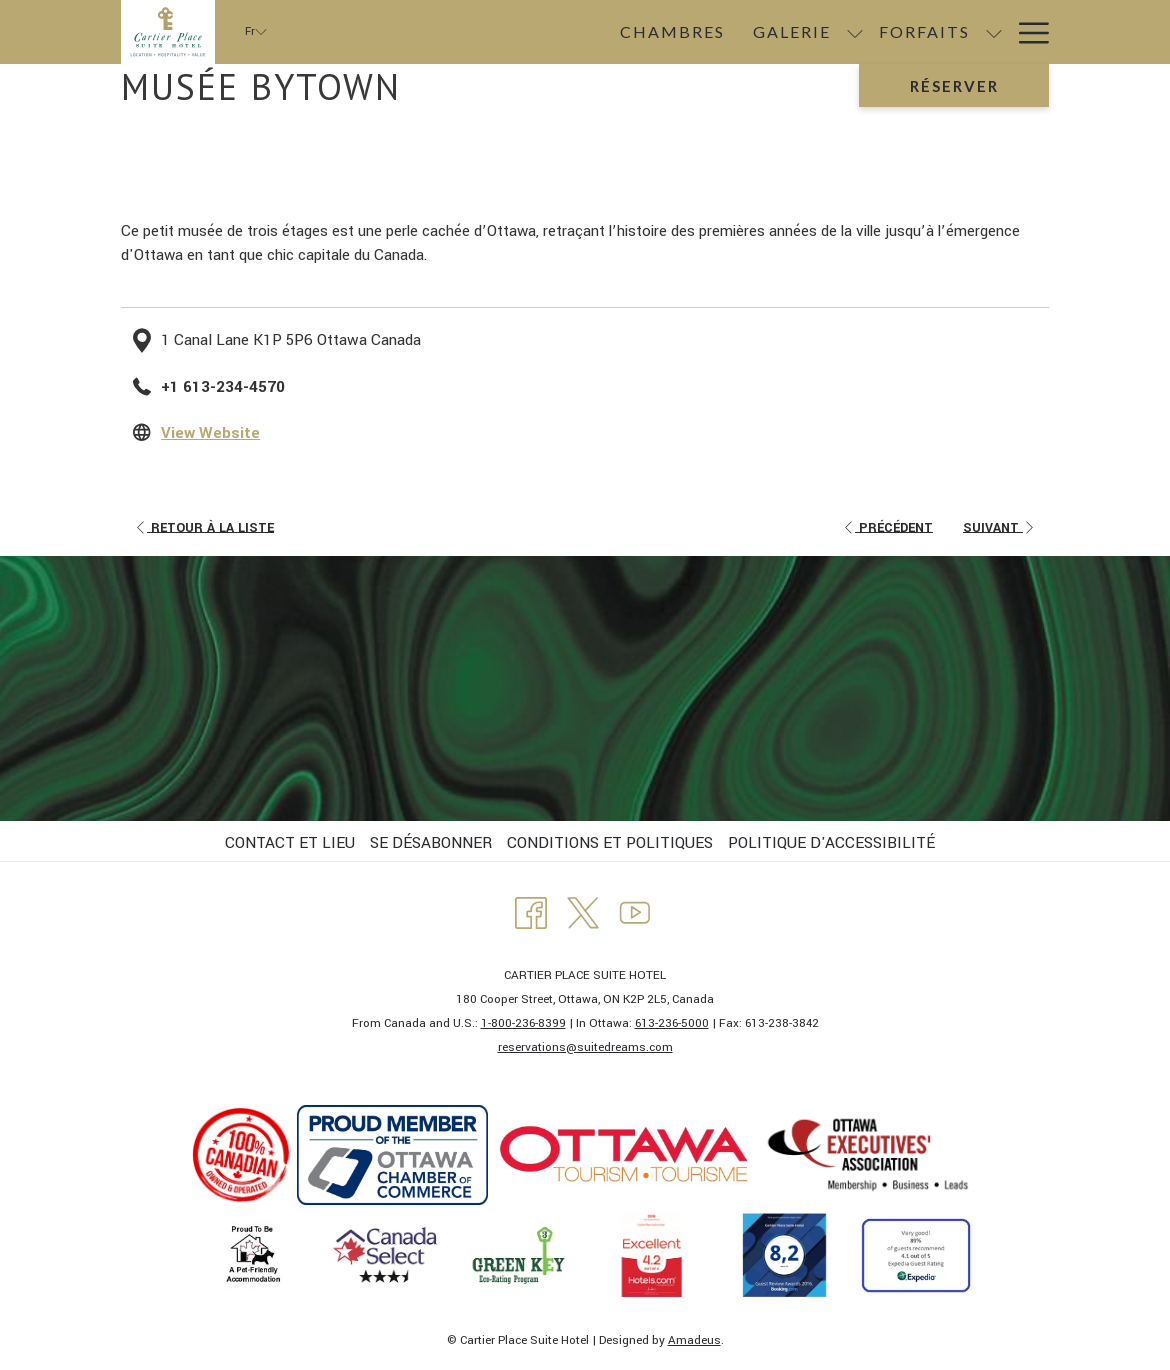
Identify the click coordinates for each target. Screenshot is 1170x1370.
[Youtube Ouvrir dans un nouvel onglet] (635, 912)
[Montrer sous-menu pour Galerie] (596, 32)
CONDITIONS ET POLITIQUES (610, 843)
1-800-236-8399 (523, 1023)
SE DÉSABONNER (431, 843)
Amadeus (694, 1340)
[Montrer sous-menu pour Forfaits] (735, 32)
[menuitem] (413, 32)
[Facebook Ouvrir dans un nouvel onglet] (531, 912)
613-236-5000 (672, 1023)
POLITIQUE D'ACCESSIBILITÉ (831, 843)
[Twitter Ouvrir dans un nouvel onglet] (583, 912)
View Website (210, 433)
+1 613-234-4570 (223, 387)
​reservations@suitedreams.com (585, 1047)
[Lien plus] (1026, 32)
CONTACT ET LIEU (290, 843)
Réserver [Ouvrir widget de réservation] (954, 86)
